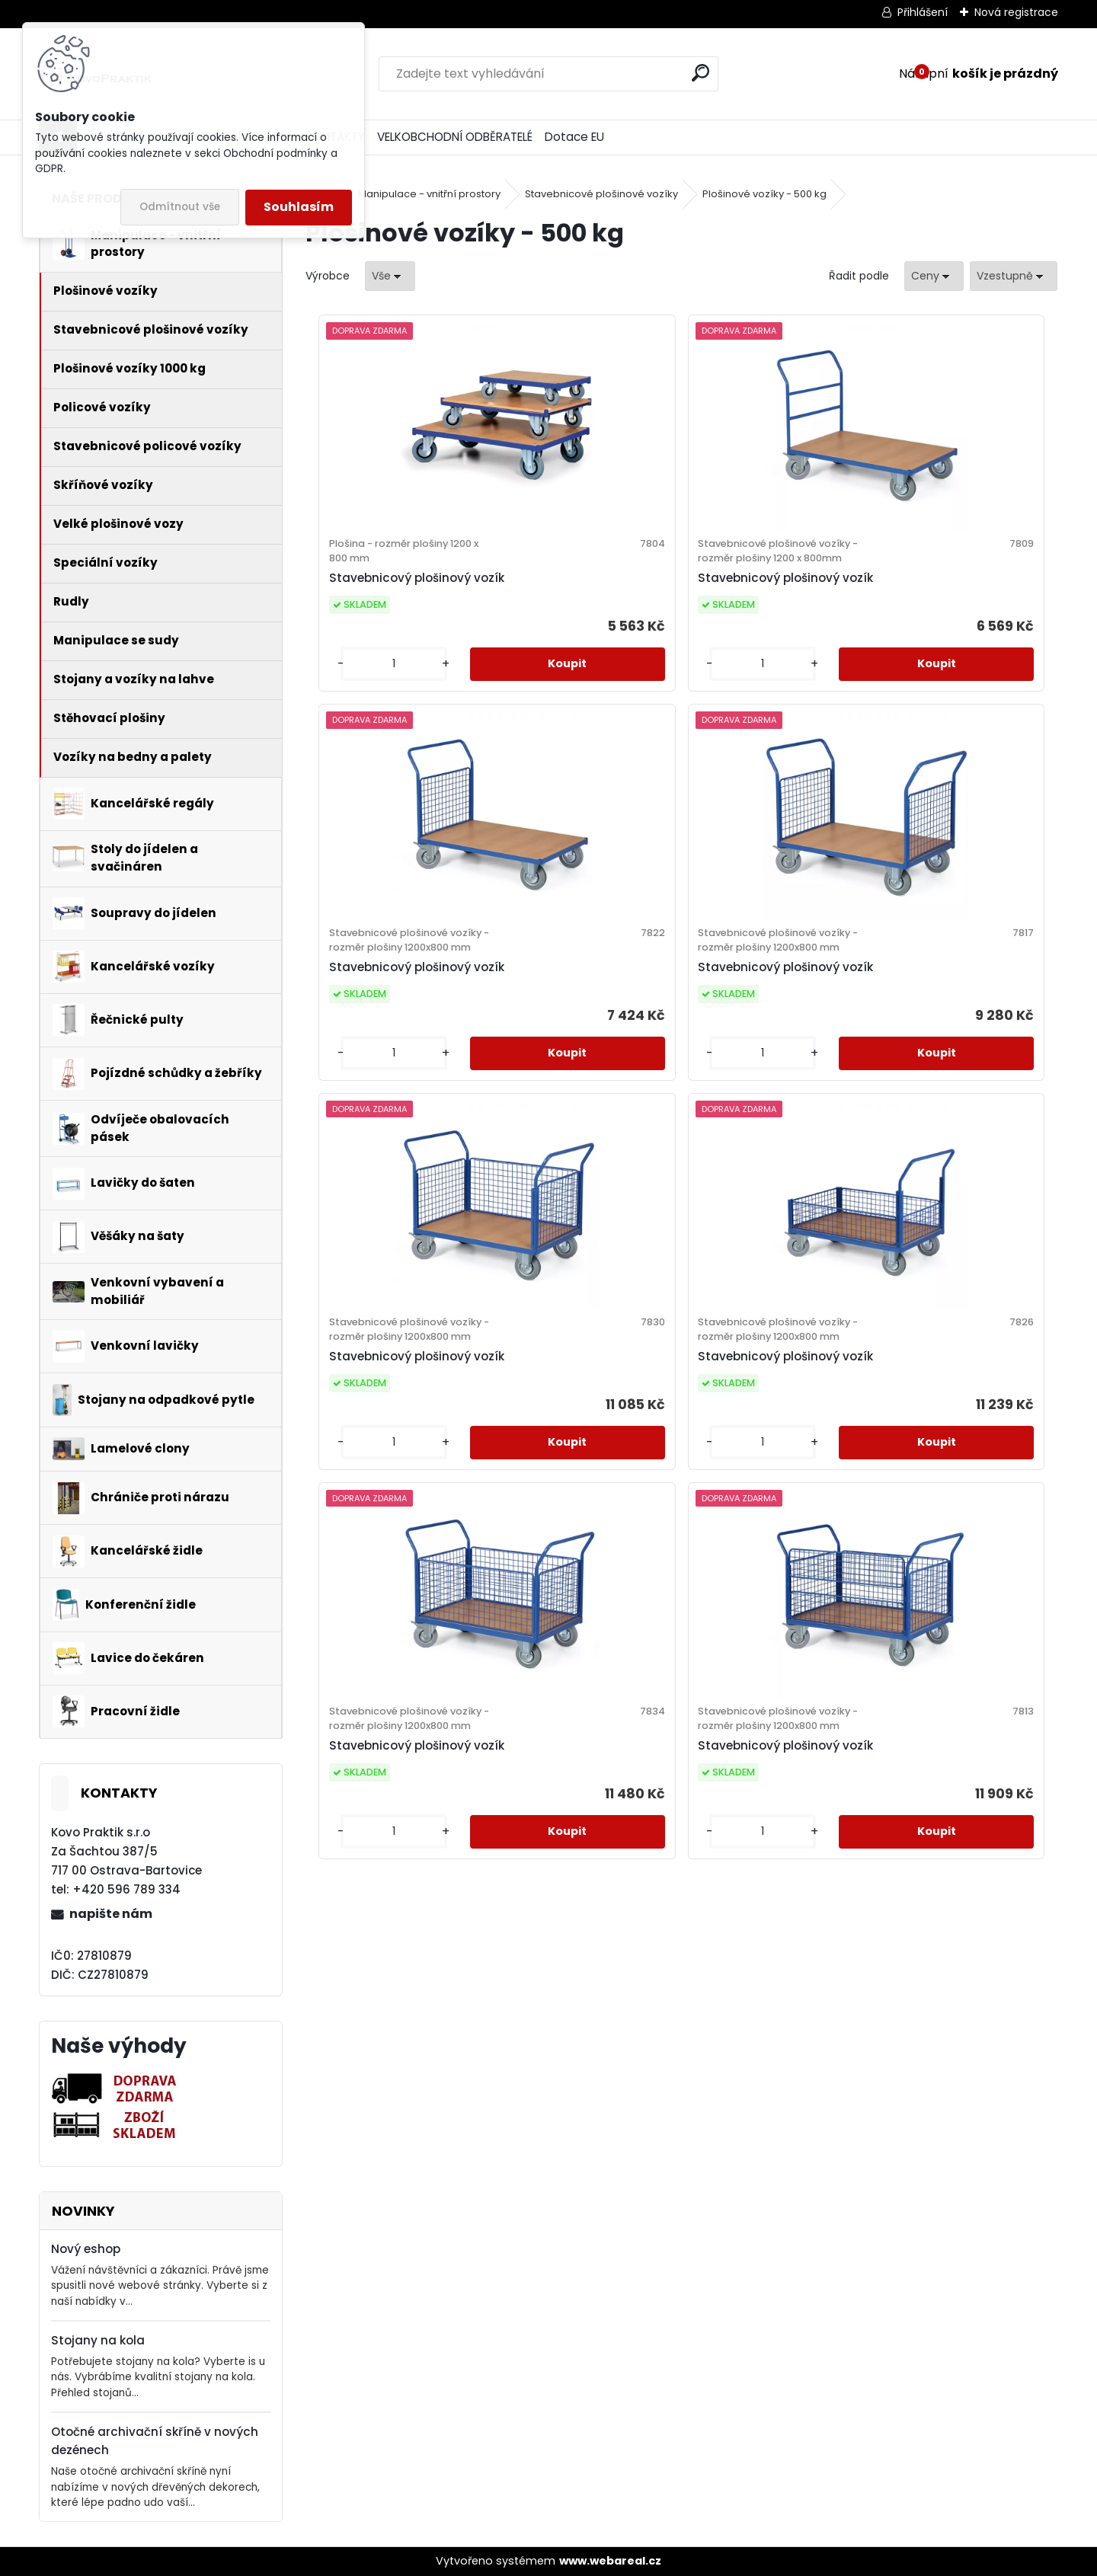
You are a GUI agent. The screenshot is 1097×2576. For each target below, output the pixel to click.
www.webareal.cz (610, 2560)
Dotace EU (574, 137)
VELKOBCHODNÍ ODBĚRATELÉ (455, 137)
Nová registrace (1016, 12)
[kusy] (350, 741)
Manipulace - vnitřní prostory (429, 194)
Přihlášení (922, 12)
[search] (700, 72)
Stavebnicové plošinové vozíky (601, 194)
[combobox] (934, 276)
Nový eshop (85, 2249)
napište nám (110, 1913)
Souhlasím (299, 207)
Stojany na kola (98, 2340)
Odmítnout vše (179, 207)
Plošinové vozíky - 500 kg (764, 194)
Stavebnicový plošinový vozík (393, 616)
